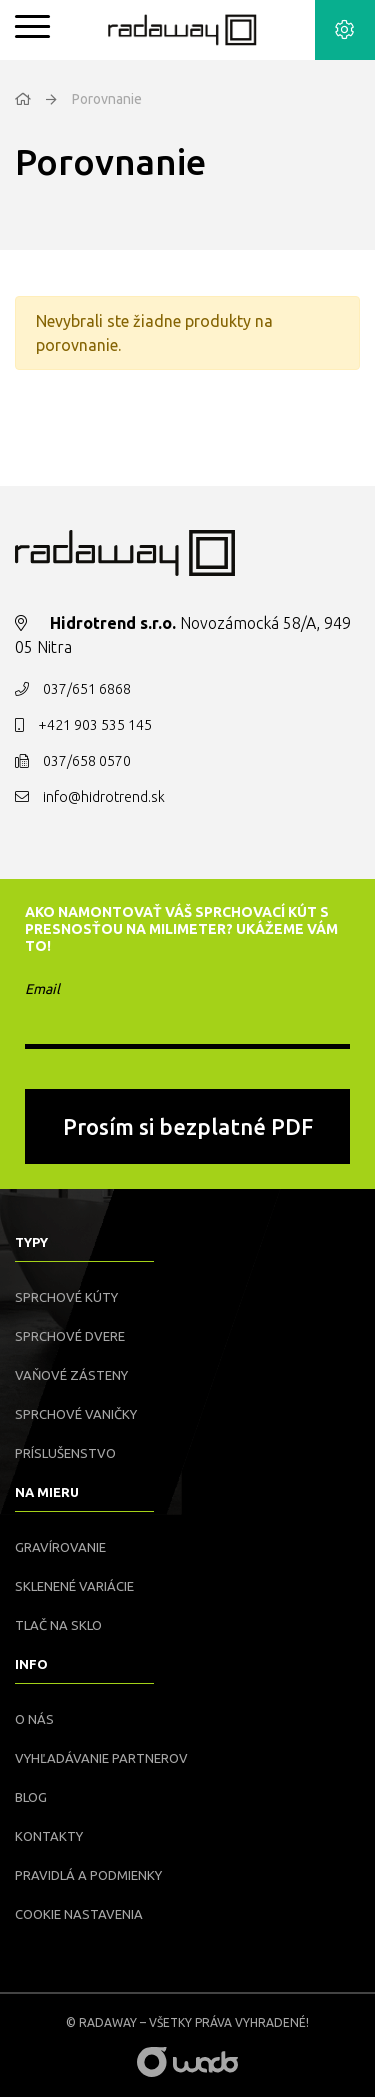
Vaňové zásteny (71, 1375)
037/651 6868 (87, 689)
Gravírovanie (60, 1547)
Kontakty (49, 1836)
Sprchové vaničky (76, 1414)
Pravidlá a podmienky (88, 1875)
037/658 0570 (87, 761)
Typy (31, 1242)
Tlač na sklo (58, 1625)
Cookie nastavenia (79, 1914)
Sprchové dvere (70, 1336)
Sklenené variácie (74, 1586)
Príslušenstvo (65, 1453)
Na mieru (47, 1492)
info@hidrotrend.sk (104, 797)
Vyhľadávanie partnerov (101, 1758)
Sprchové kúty (66, 1297)
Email (42, 989)
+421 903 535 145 (95, 725)
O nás (34, 1719)
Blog (31, 1797)
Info (31, 1664)
